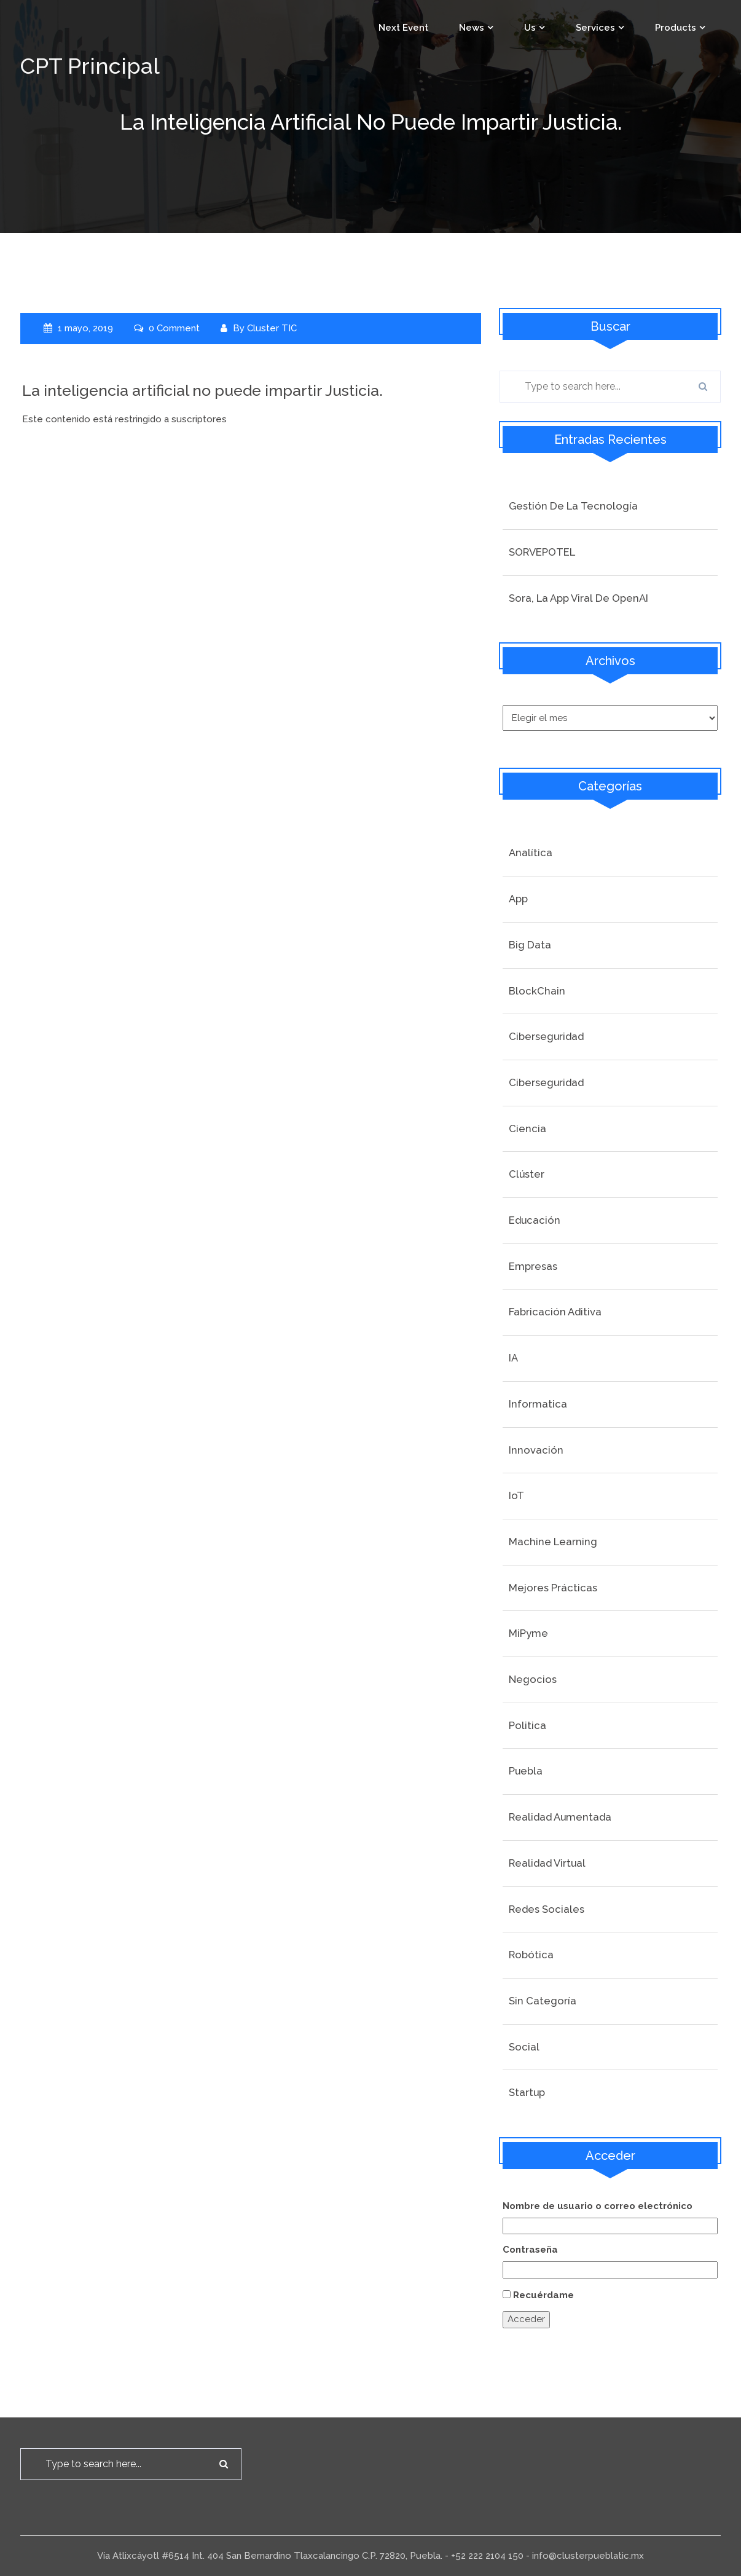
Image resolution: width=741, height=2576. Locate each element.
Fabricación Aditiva (555, 1312)
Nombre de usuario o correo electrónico (597, 2206)
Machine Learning (553, 1541)
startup (527, 2092)
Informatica (538, 1404)
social (524, 2047)
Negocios (533, 1679)
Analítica (530, 852)
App (518, 898)
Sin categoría (542, 2001)
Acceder (526, 2319)
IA (513, 1358)
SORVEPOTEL (542, 552)
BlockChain (537, 991)
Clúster (526, 1174)
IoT (516, 1495)
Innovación (536, 1450)
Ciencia (527, 1128)
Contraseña (530, 2249)
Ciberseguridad (546, 1036)
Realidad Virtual (547, 1863)
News (471, 27)
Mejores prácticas (553, 1587)
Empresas (533, 1266)
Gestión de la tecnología (573, 506)
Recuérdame (543, 2295)
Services (595, 27)
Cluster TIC (272, 328)
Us (530, 27)
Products (675, 27)
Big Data (530, 945)
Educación (534, 1220)
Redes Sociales (546, 1909)
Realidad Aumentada (560, 1817)
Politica (527, 1725)
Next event (403, 27)
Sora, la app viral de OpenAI (578, 598)
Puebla (526, 1771)
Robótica (531, 1954)
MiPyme (528, 1633)
